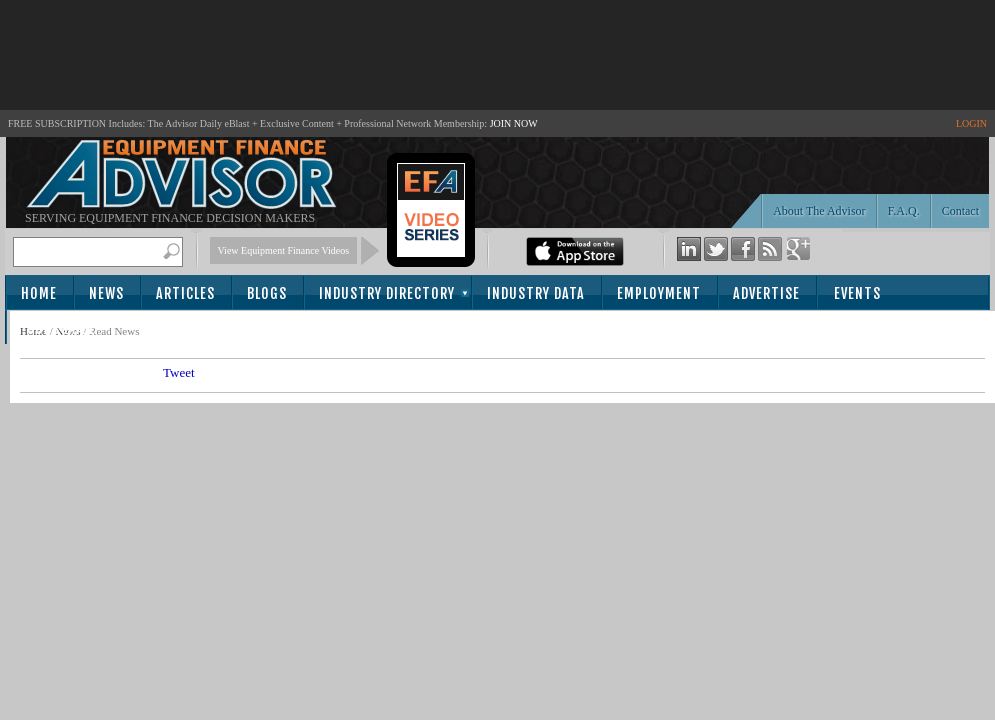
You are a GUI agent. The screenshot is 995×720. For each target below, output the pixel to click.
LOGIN (971, 123)
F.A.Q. (904, 211)
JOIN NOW (514, 123)
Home (39, 293)
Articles (185, 293)
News (106, 293)
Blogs (267, 293)
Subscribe (61, 328)
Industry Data (536, 293)
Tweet (179, 372)
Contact (960, 211)
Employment (659, 293)
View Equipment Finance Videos (284, 250)
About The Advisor (819, 211)
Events (857, 293)
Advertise (766, 293)
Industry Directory (387, 293)
